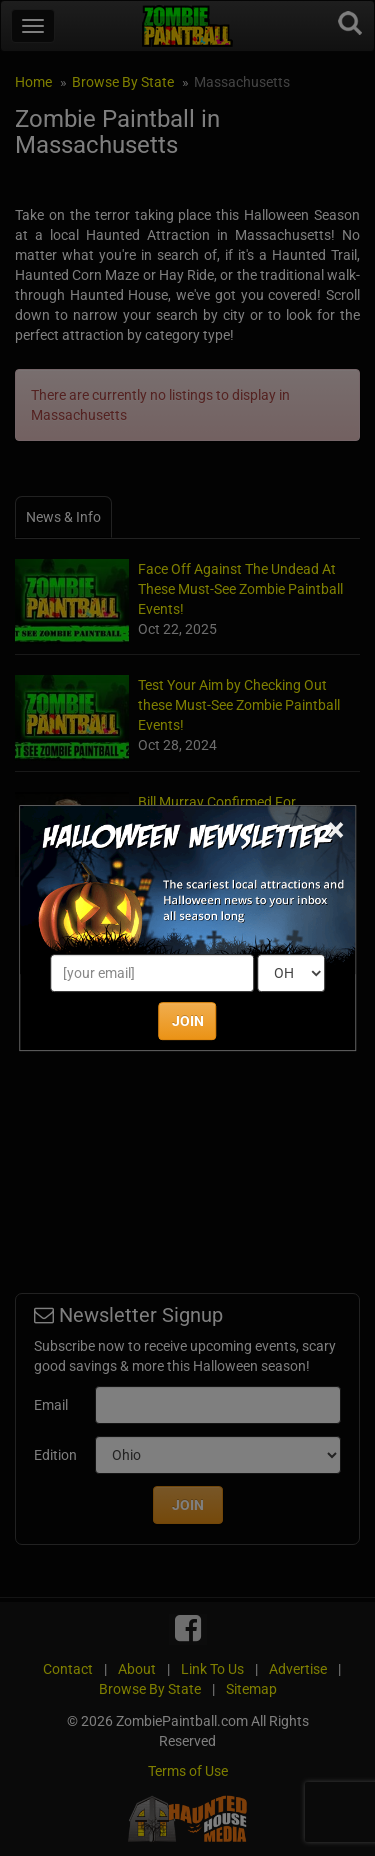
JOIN (188, 1021)
